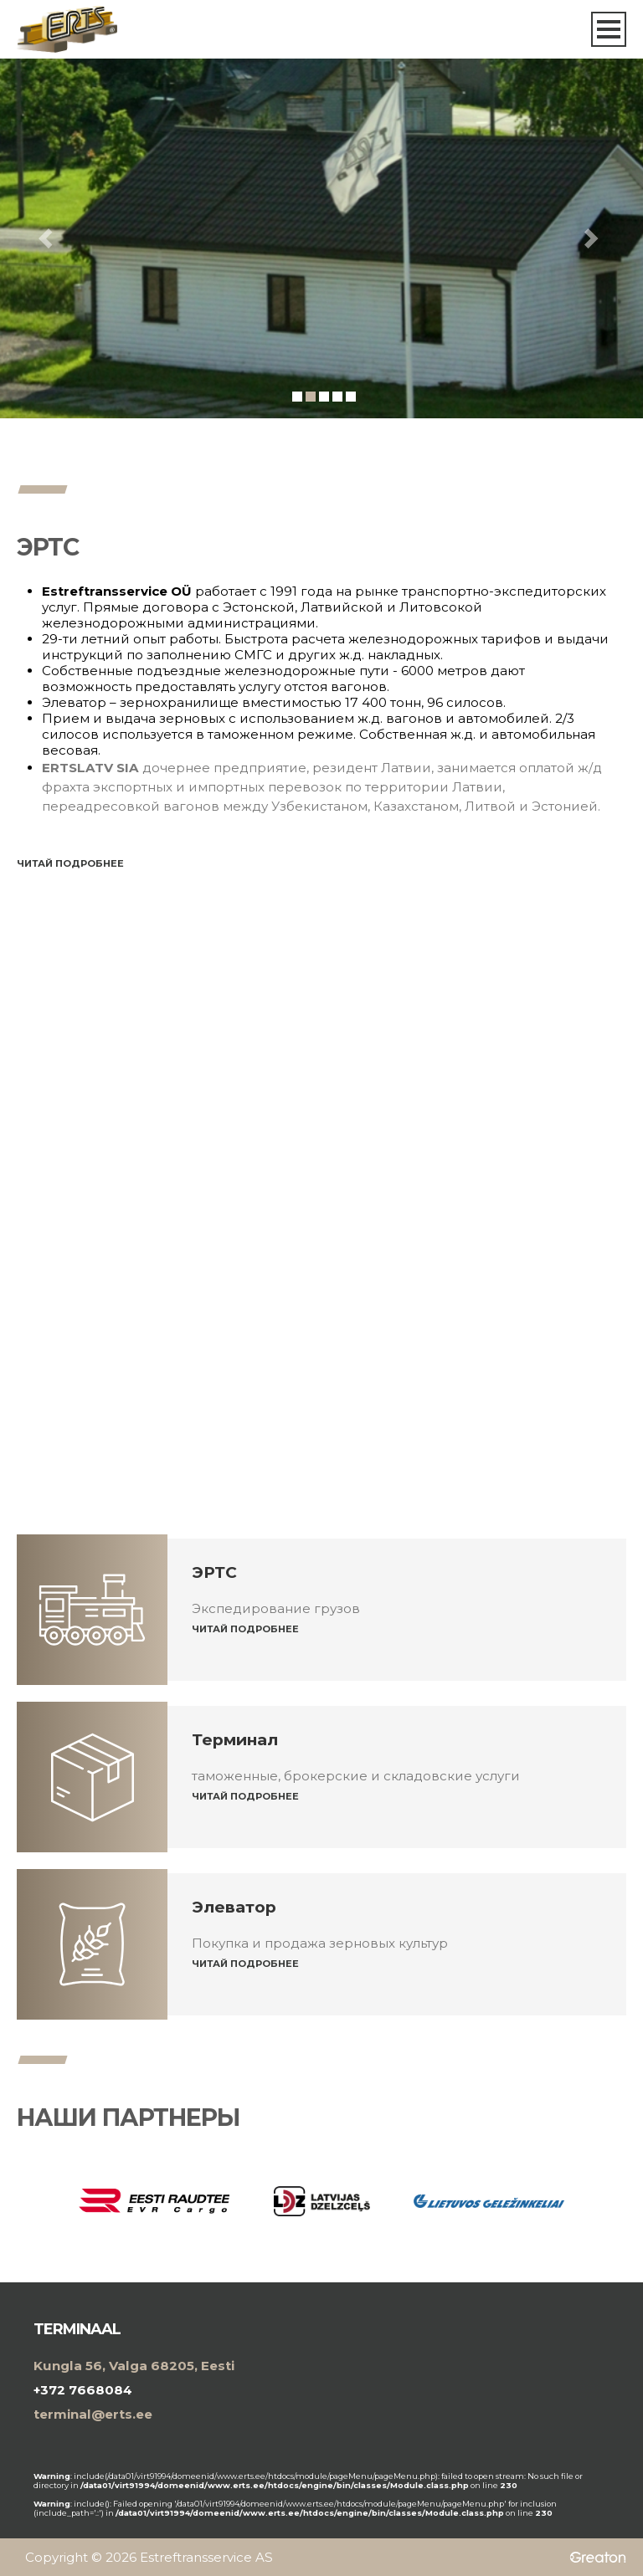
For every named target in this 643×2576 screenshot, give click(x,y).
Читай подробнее (70, 863)
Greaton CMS (594, 2556)
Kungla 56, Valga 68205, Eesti (133, 2366)
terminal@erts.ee (92, 2414)
